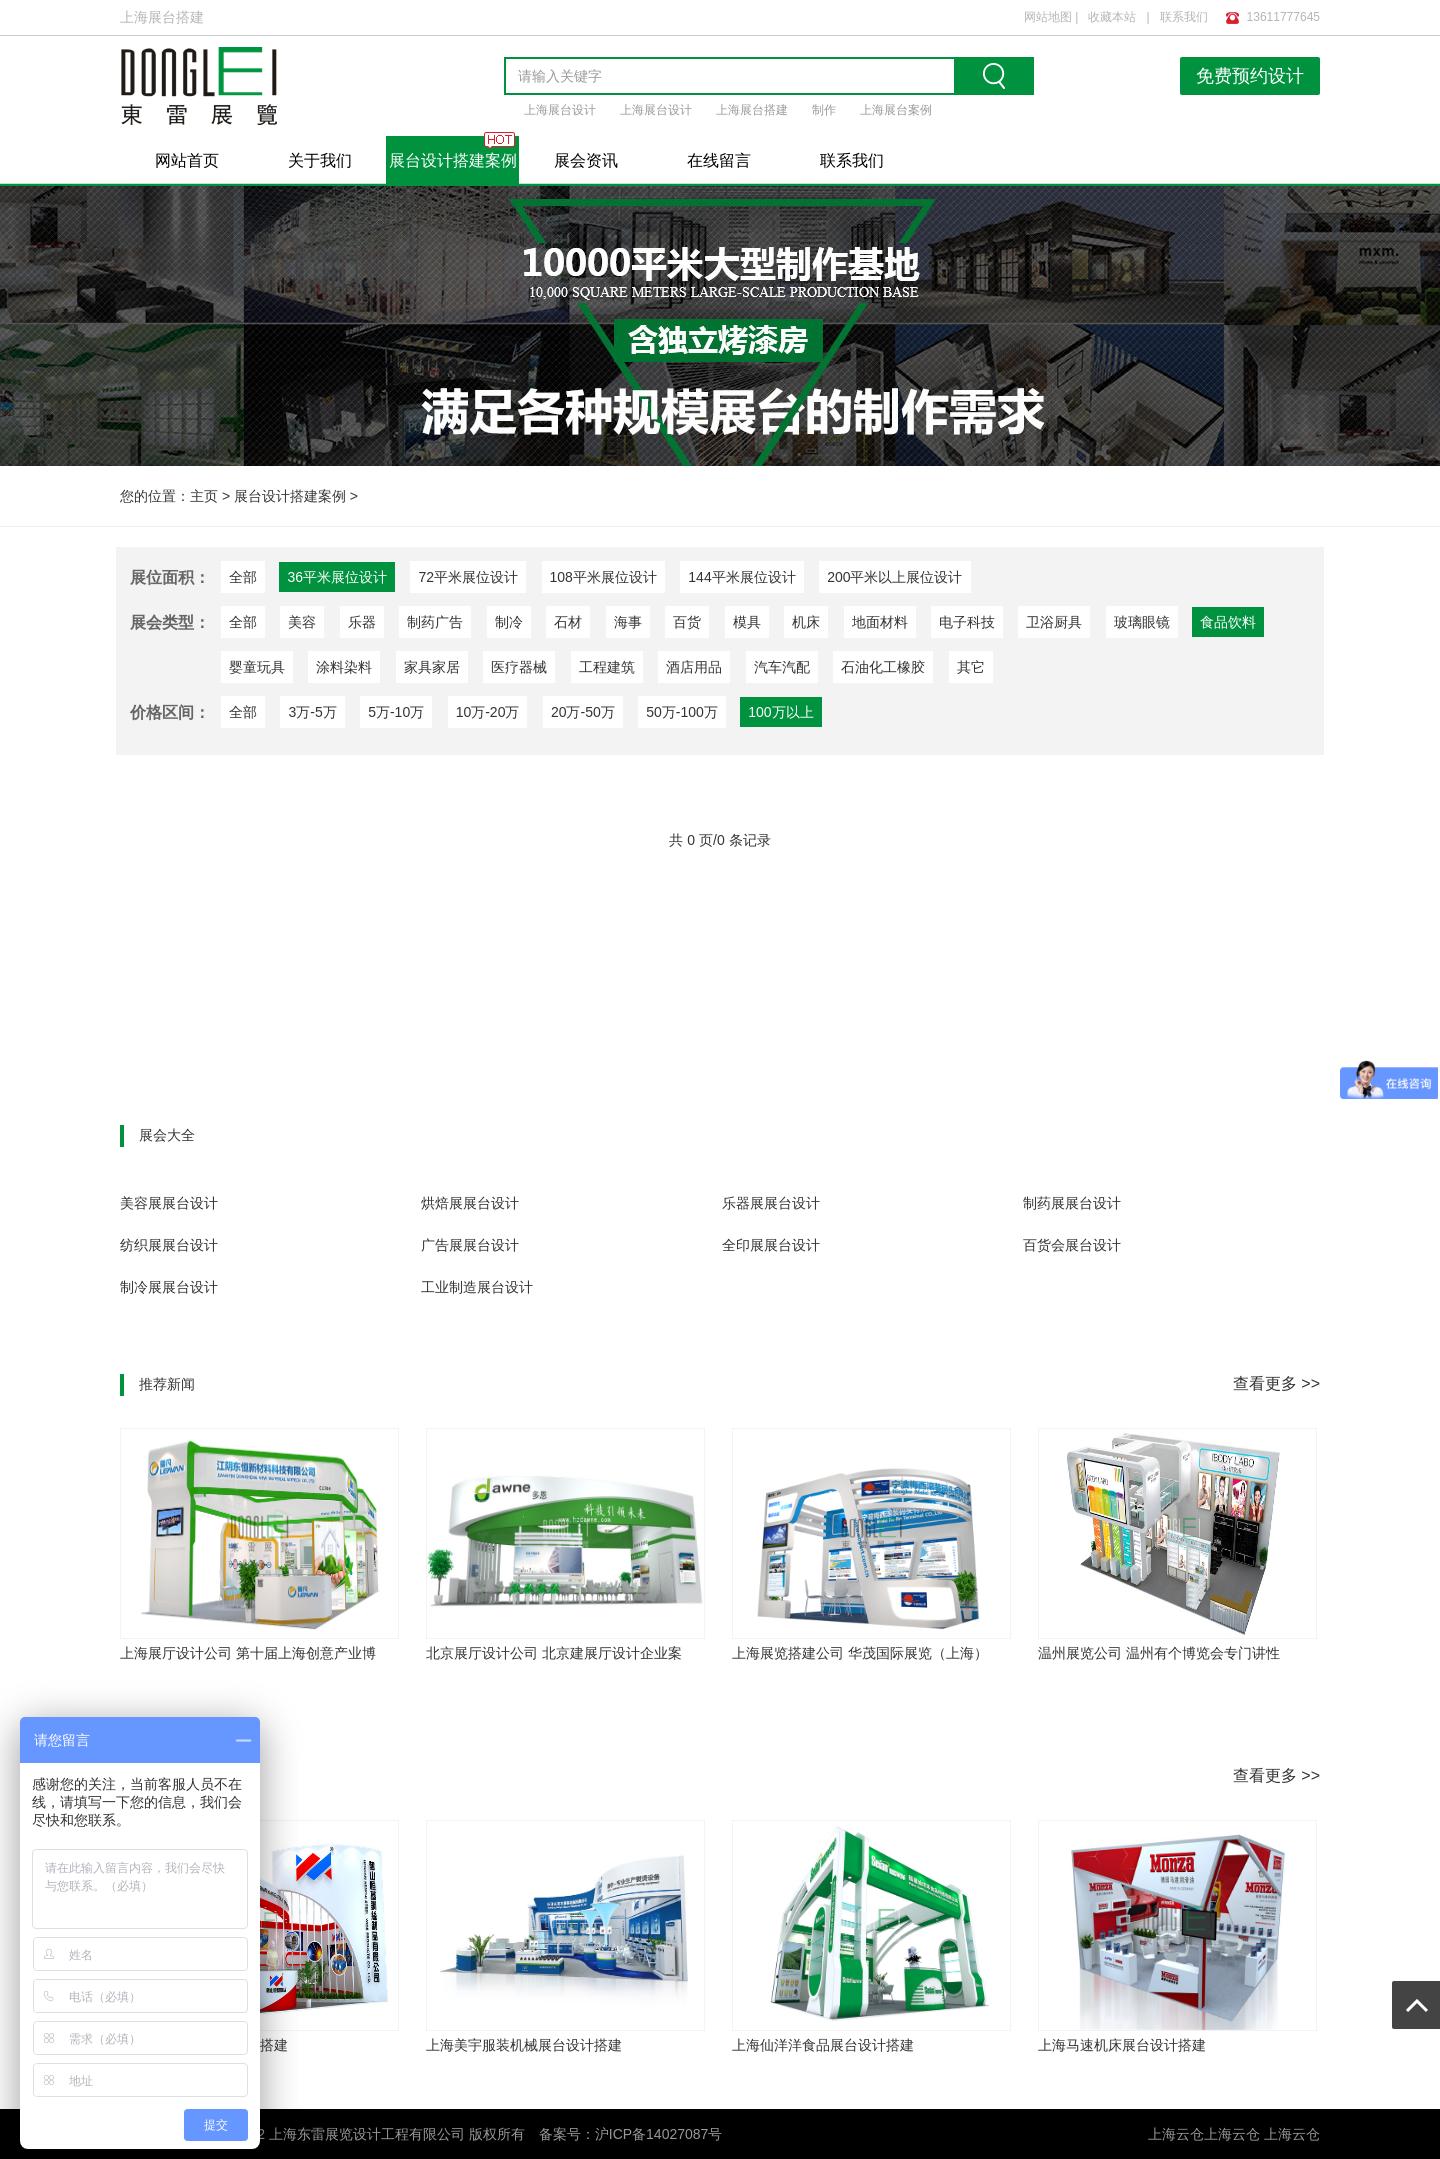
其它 (971, 667)
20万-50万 (583, 712)
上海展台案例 (896, 110)
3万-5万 (312, 712)
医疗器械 (519, 667)
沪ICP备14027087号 (659, 2134)
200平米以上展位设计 (894, 577)
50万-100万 (682, 712)
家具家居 (432, 667)
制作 (824, 110)
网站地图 (1048, 17)
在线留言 (719, 160)
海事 (628, 622)
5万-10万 (396, 712)
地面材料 (880, 622)
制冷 (509, 622)
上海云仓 (1232, 2134)
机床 (806, 622)
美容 (302, 622)
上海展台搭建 (752, 110)
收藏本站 (1112, 17)
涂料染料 (344, 667)
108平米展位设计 (603, 577)
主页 (204, 496)
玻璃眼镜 (1142, 622)
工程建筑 (607, 667)
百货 (687, 622)
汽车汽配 (782, 667)
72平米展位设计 (468, 577)
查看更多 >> (1276, 1383)
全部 (243, 577)
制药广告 (435, 622)
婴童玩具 (257, 667)
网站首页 (187, 160)
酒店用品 (694, 667)
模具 (747, 622)
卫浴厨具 (1054, 622)
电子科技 (967, 622)
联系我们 (1184, 17)
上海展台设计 (560, 110)
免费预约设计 (1250, 76)
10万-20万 (488, 712)
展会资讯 (586, 160)
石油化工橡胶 (883, 667)
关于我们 (320, 160)
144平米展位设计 (741, 577)
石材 (568, 622)
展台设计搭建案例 (453, 160)
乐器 (362, 622)
